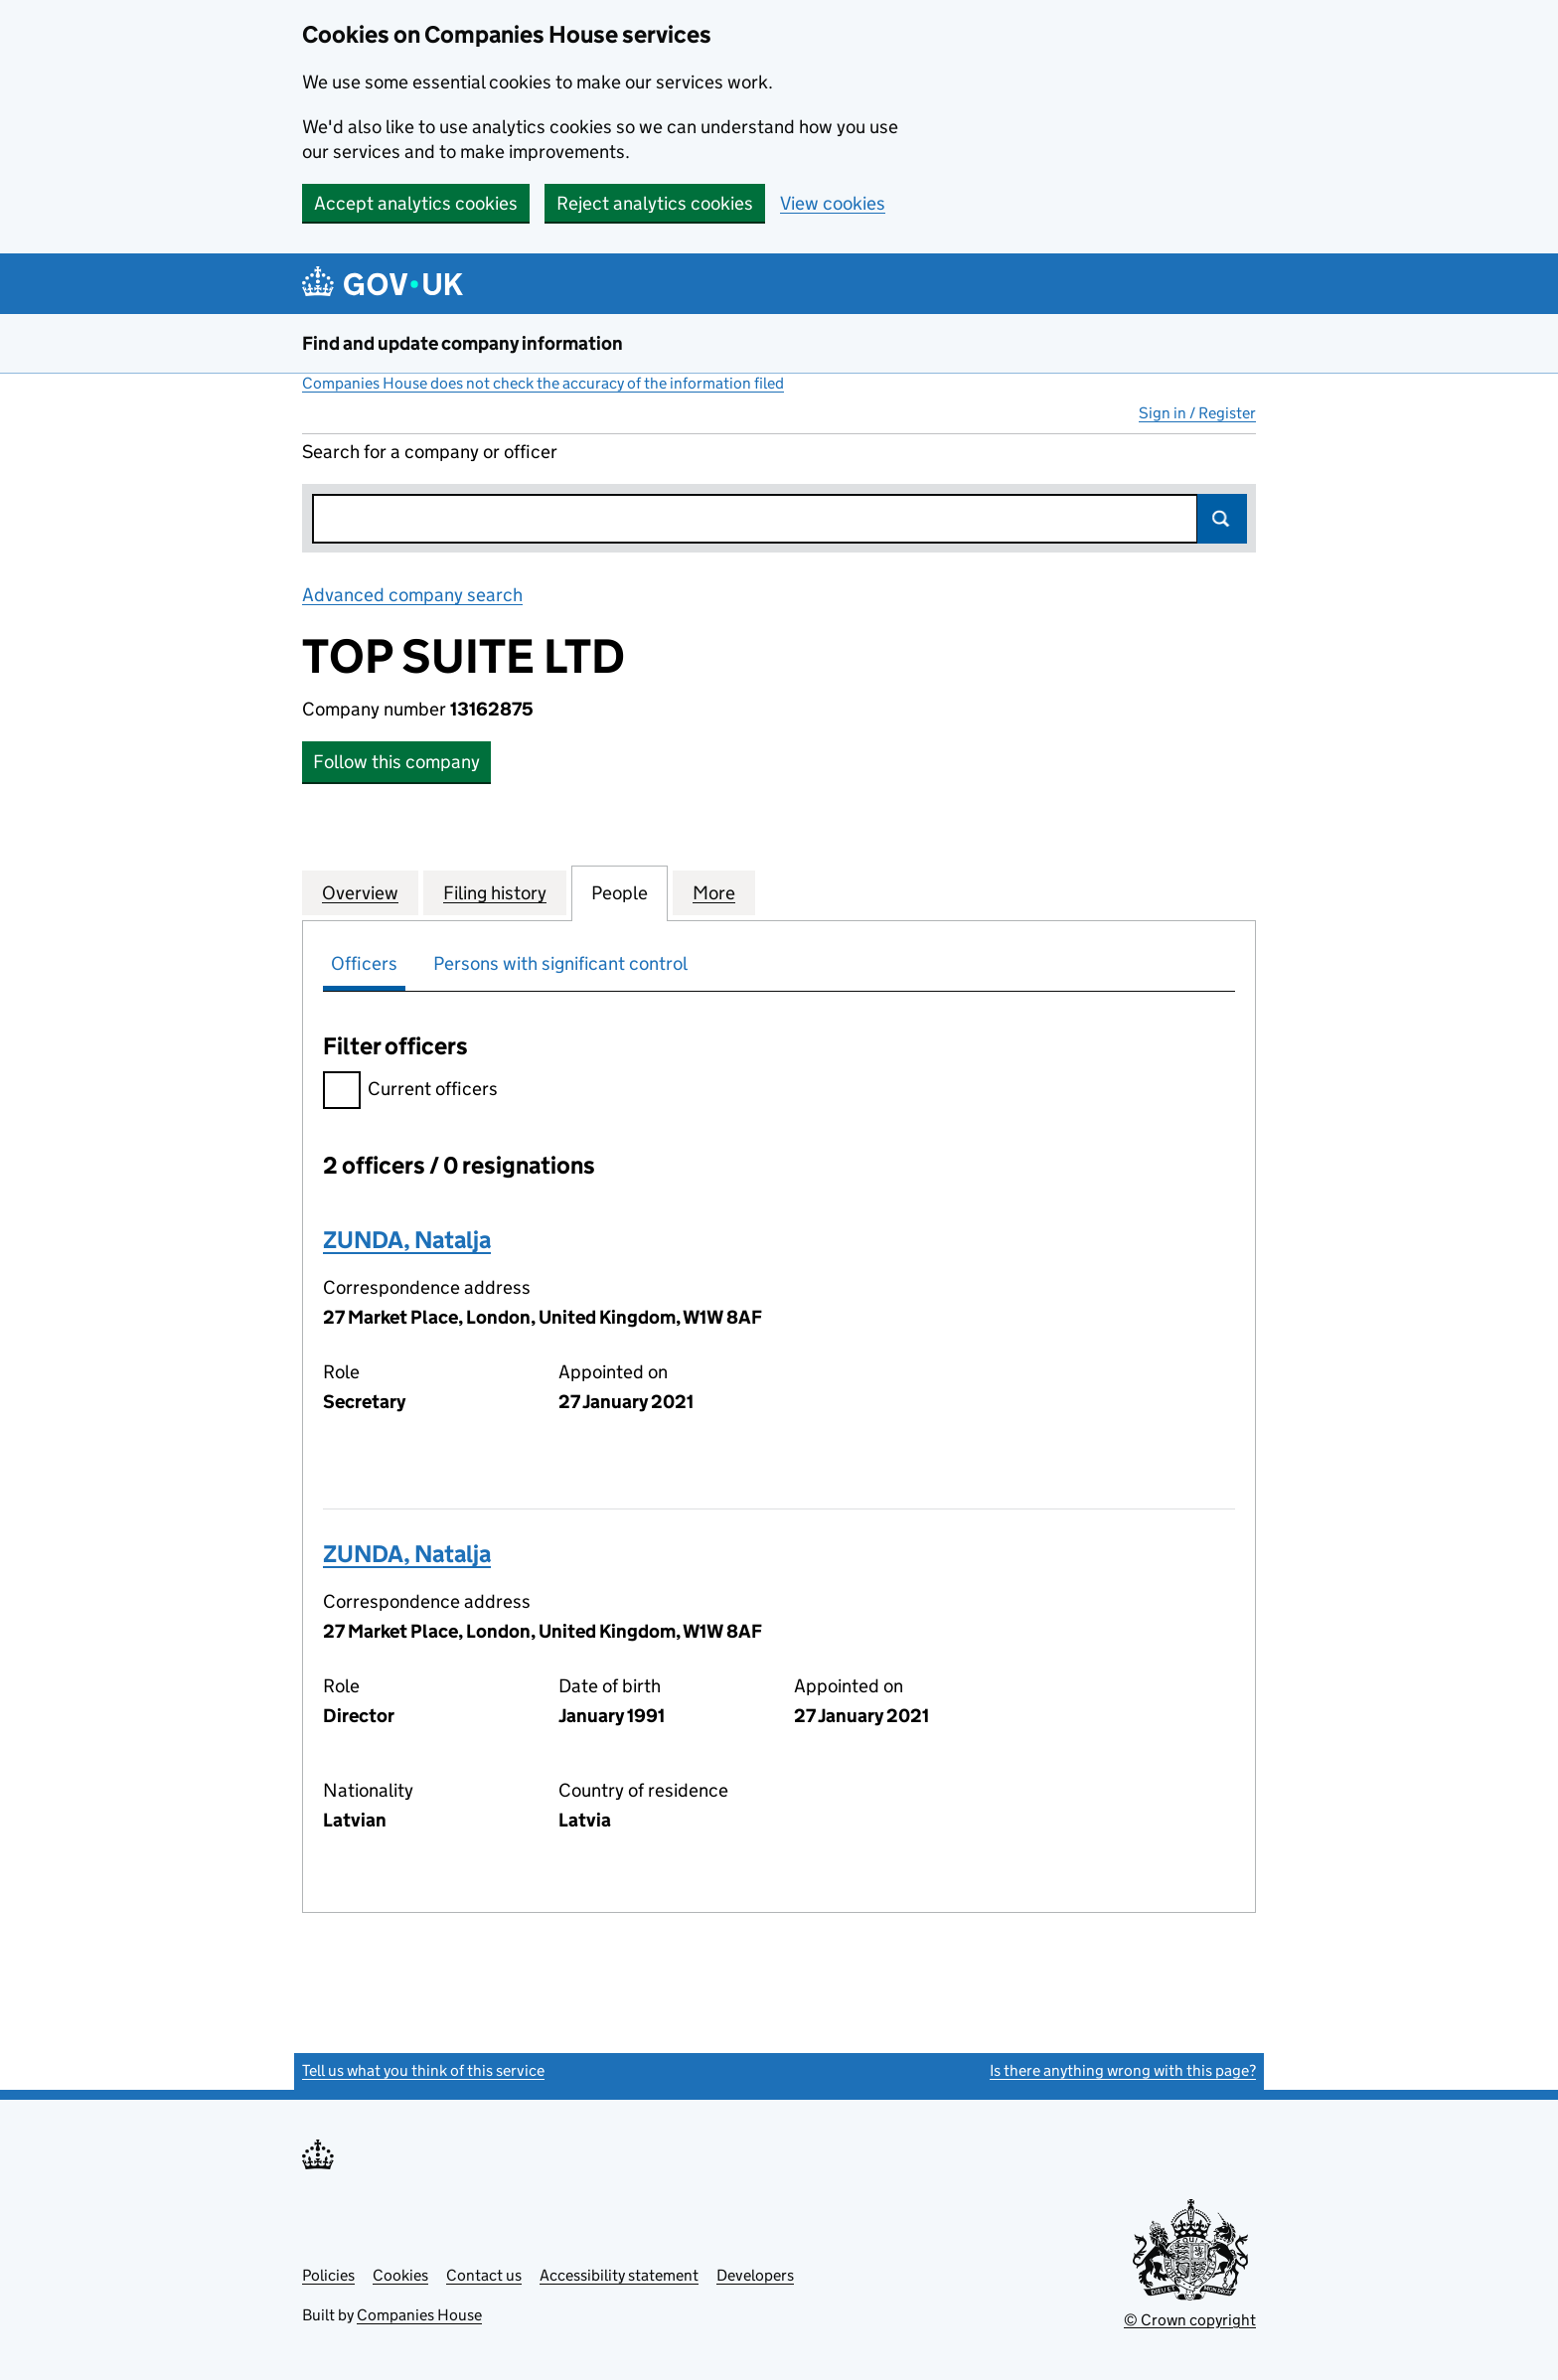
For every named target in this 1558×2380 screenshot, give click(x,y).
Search (1222, 519)
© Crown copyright (1190, 2319)
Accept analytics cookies (416, 203)
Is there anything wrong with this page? (1123, 2070)
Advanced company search (412, 594)
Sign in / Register (1197, 412)
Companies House (419, 2314)
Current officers (410, 1091)
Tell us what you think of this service (423, 2070)
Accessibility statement (619, 2275)
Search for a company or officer (429, 451)
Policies (328, 2275)
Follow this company (396, 761)
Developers (755, 2275)
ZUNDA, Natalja (407, 1239)
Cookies (400, 2275)
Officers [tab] (364, 963)
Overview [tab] (360, 892)
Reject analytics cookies (654, 203)
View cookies (832, 203)
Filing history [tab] (494, 892)
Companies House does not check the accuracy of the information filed (543, 383)
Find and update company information (462, 343)
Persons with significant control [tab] (560, 963)
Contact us (484, 2275)
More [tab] (714, 892)
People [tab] (619, 892)
